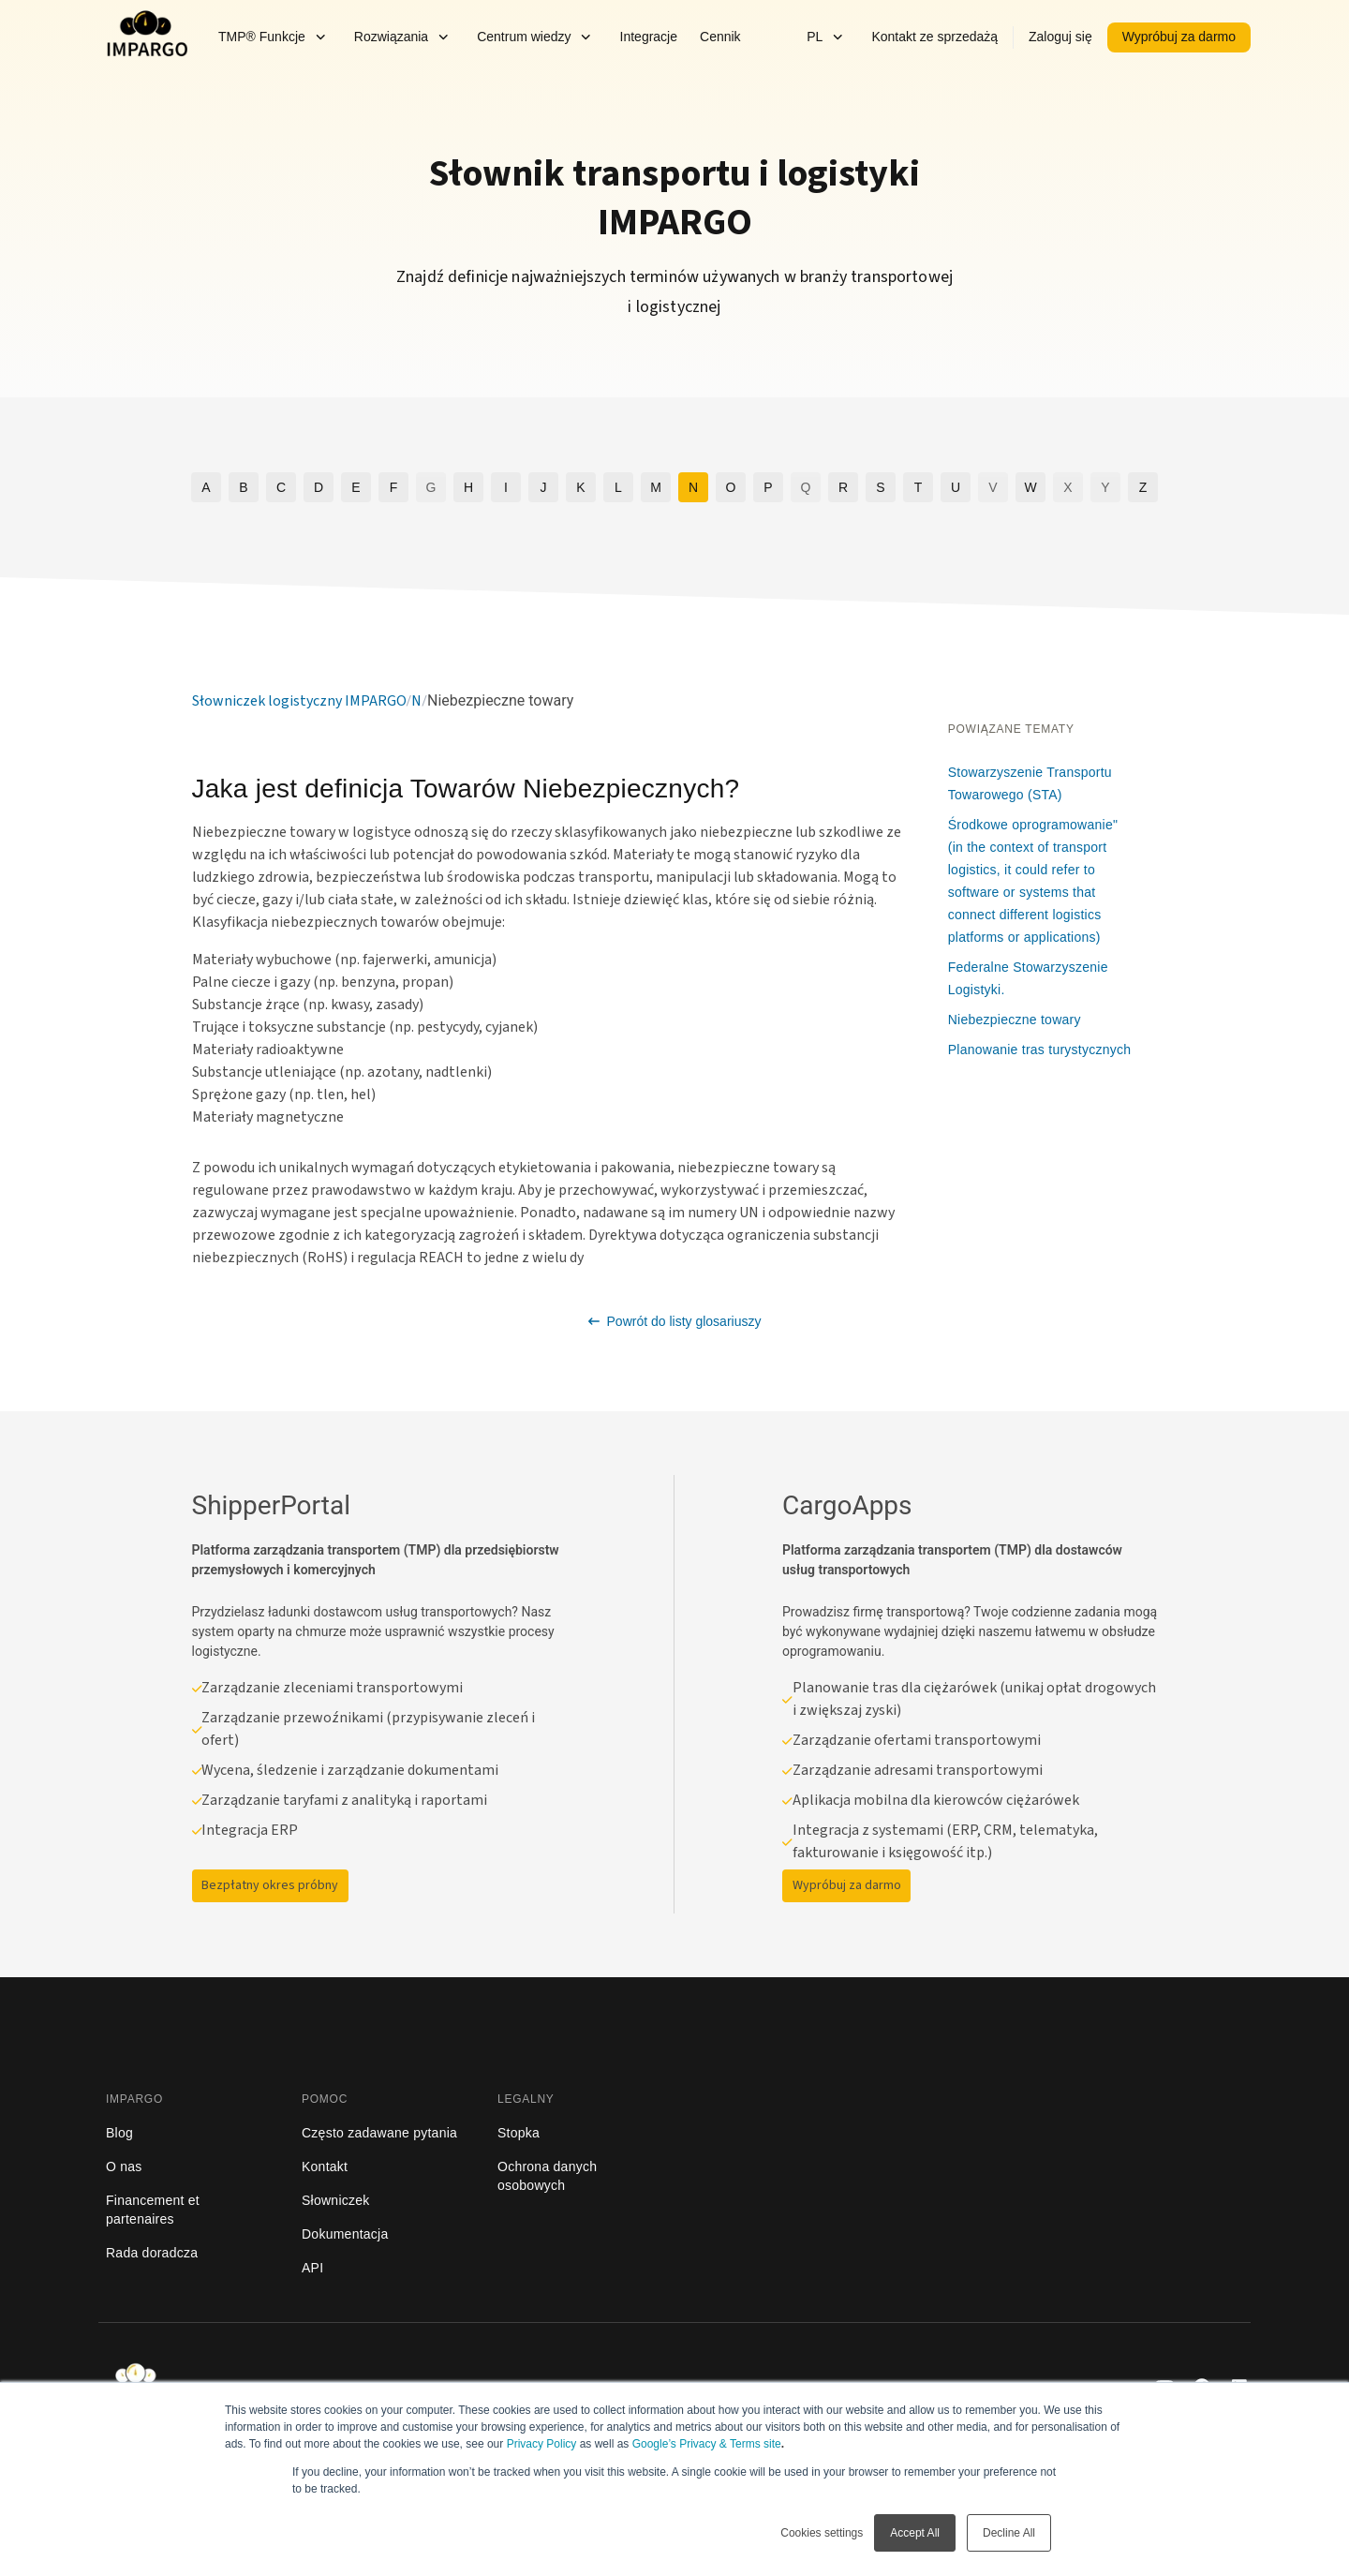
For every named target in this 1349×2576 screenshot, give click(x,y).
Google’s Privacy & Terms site (706, 2443)
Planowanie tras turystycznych (1040, 1049)
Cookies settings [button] (821, 2532)
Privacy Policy (542, 2443)
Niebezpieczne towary (1014, 1019)
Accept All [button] (915, 2532)
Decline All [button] (1009, 2532)
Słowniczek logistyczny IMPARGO (299, 701)
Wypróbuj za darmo (847, 1885)
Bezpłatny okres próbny (269, 1885)
